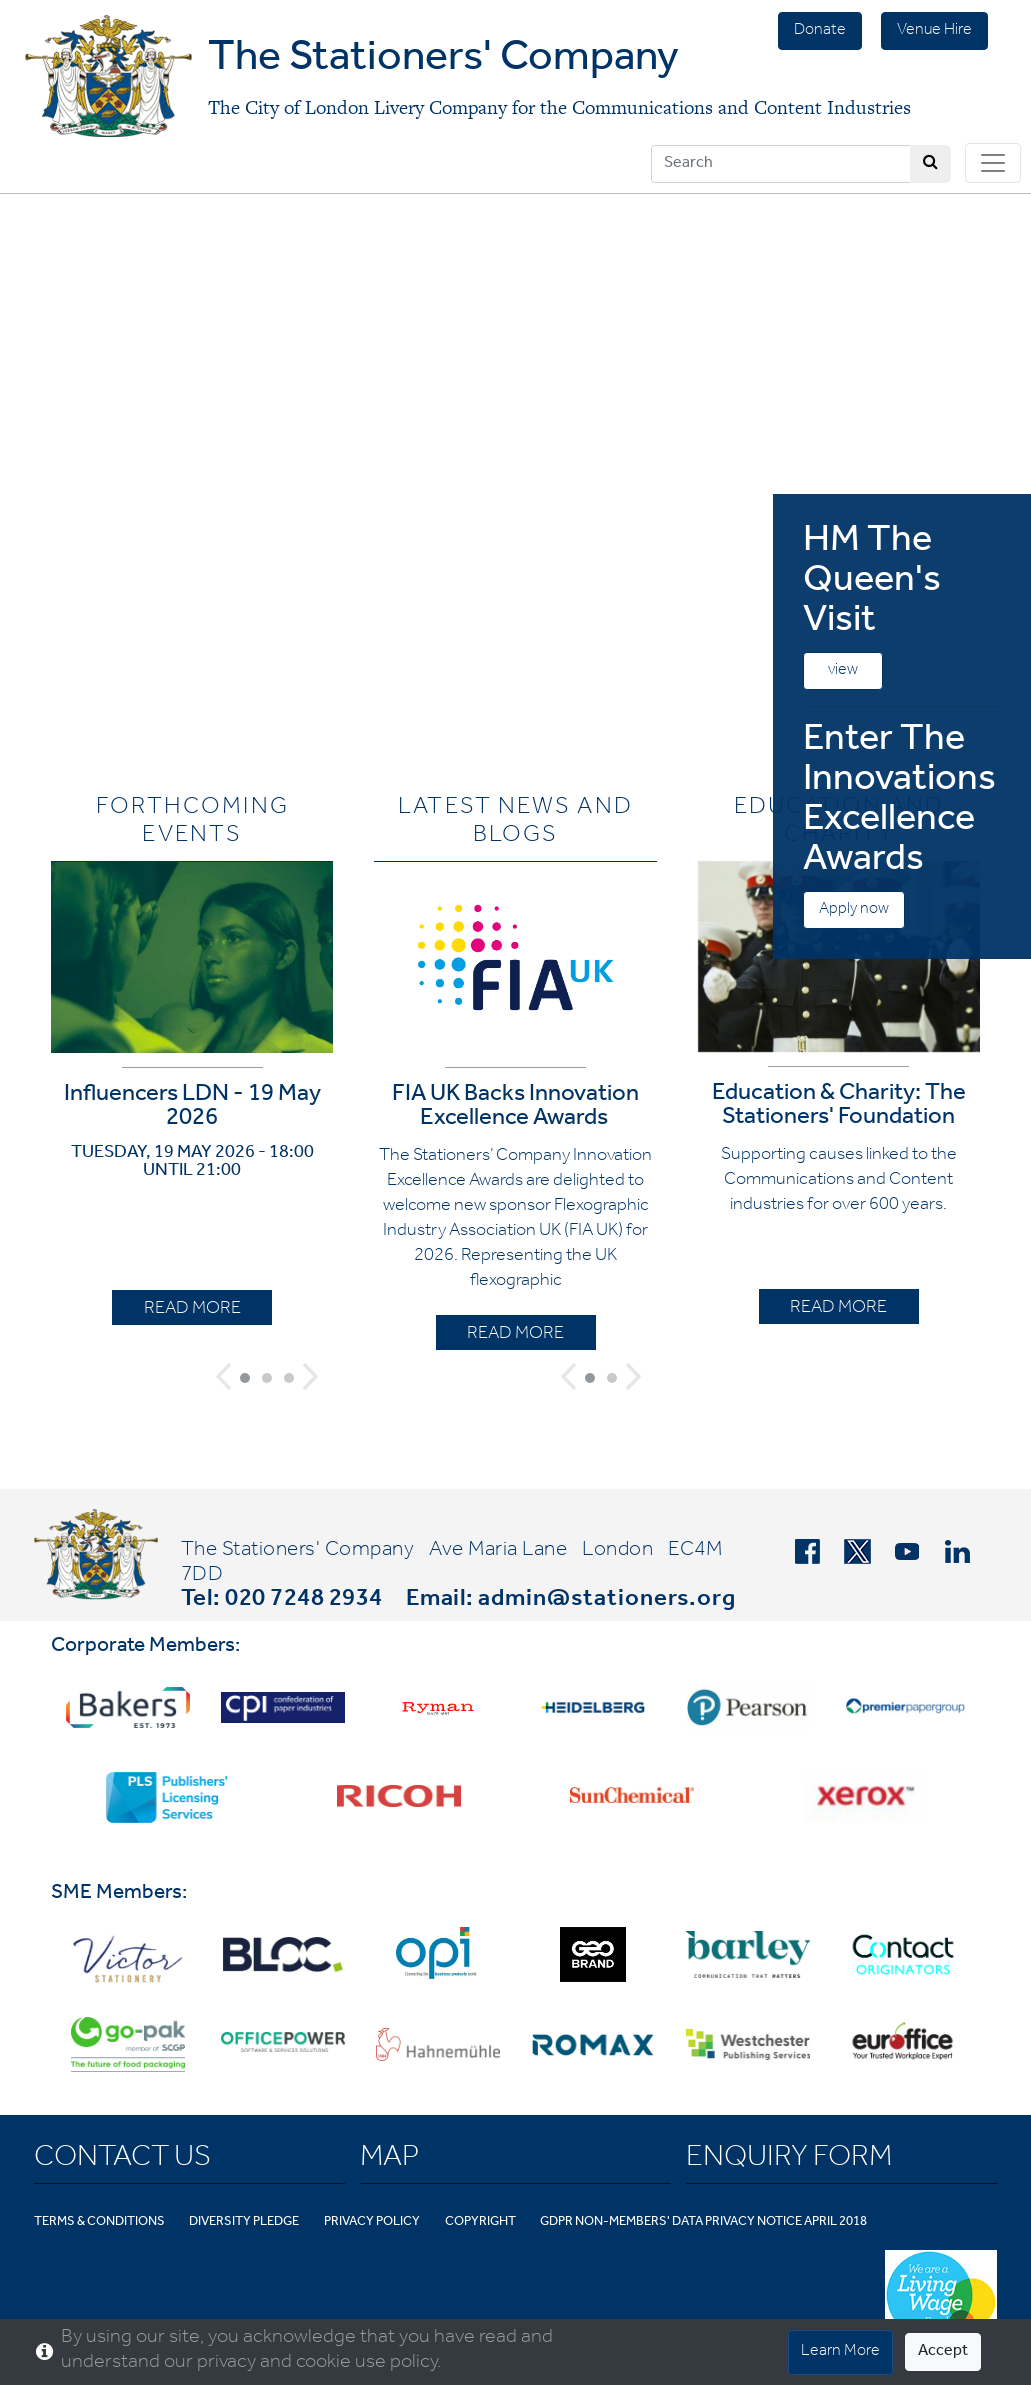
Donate (820, 31)
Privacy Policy (372, 2222)
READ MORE (192, 1310)
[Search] (781, 164)
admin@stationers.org (607, 1601)
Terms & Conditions (99, 2222)
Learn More (840, 2352)
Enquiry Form (789, 2160)
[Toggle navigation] (993, 163)
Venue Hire (934, 31)
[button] (223, 1376)
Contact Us (122, 2160)
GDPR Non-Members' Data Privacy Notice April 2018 (703, 2222)
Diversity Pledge (244, 2222)
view (843, 671)
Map (389, 2160)
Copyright (480, 2222)
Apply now (854, 910)
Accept (943, 2352)
